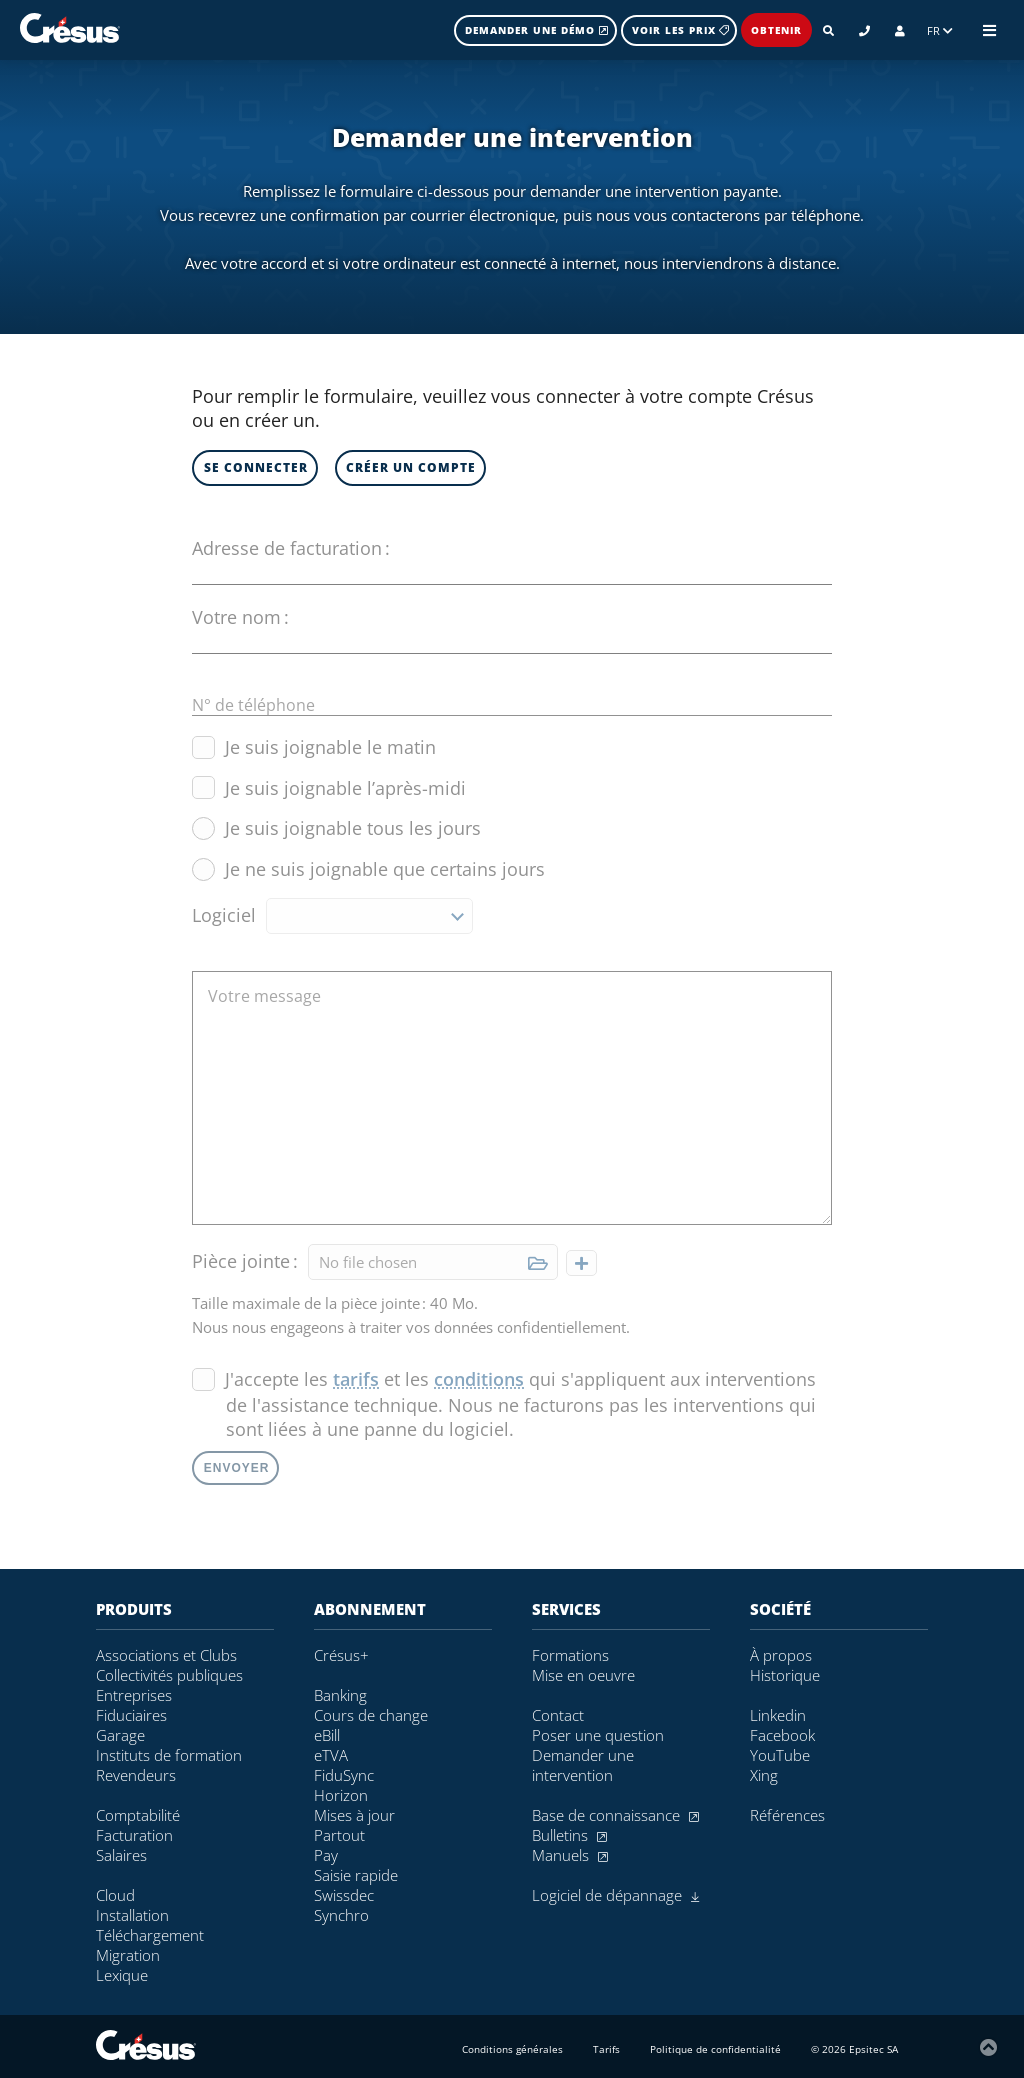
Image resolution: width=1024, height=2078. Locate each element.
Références (787, 1815)
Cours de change (371, 1715)
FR (940, 30)
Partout (339, 1835)
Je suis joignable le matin (314, 747)
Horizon (341, 1795)
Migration (128, 1955)
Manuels (570, 1855)
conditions (479, 1379)
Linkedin (778, 1715)
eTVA (331, 1755)
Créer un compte (411, 467)
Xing (764, 1775)
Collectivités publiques (169, 1675)
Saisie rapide (356, 1875)
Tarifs (606, 2049)
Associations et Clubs (166, 1655)
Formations (570, 1655)
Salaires (121, 1855)
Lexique (122, 1975)
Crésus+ (341, 1655)
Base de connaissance (615, 1815)
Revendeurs (136, 1775)
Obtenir (776, 30)
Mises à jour (354, 1815)
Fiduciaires (131, 1715)
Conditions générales (512, 2049)
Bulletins (569, 1835)
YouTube (780, 1755)
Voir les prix (680, 30)
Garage (120, 1735)
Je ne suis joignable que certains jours (368, 869)
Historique (785, 1675)
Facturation (134, 1835)
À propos (781, 1655)
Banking (340, 1695)
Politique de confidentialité (715, 2049)
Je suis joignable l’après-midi (329, 788)
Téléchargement (150, 1935)
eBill (327, 1735)
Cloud (115, 1895)
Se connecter (256, 467)
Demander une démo (537, 30)
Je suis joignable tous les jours (336, 828)
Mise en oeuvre (583, 1675)
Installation (132, 1915)
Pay (326, 1855)
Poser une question (598, 1735)
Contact (558, 1715)
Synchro (341, 1915)
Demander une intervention (583, 1765)
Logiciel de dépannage (615, 1895)
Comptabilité (138, 1815)
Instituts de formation (169, 1755)
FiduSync (344, 1775)
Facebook (782, 1735)
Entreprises (134, 1695)
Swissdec (344, 1895)
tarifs (356, 1379)
